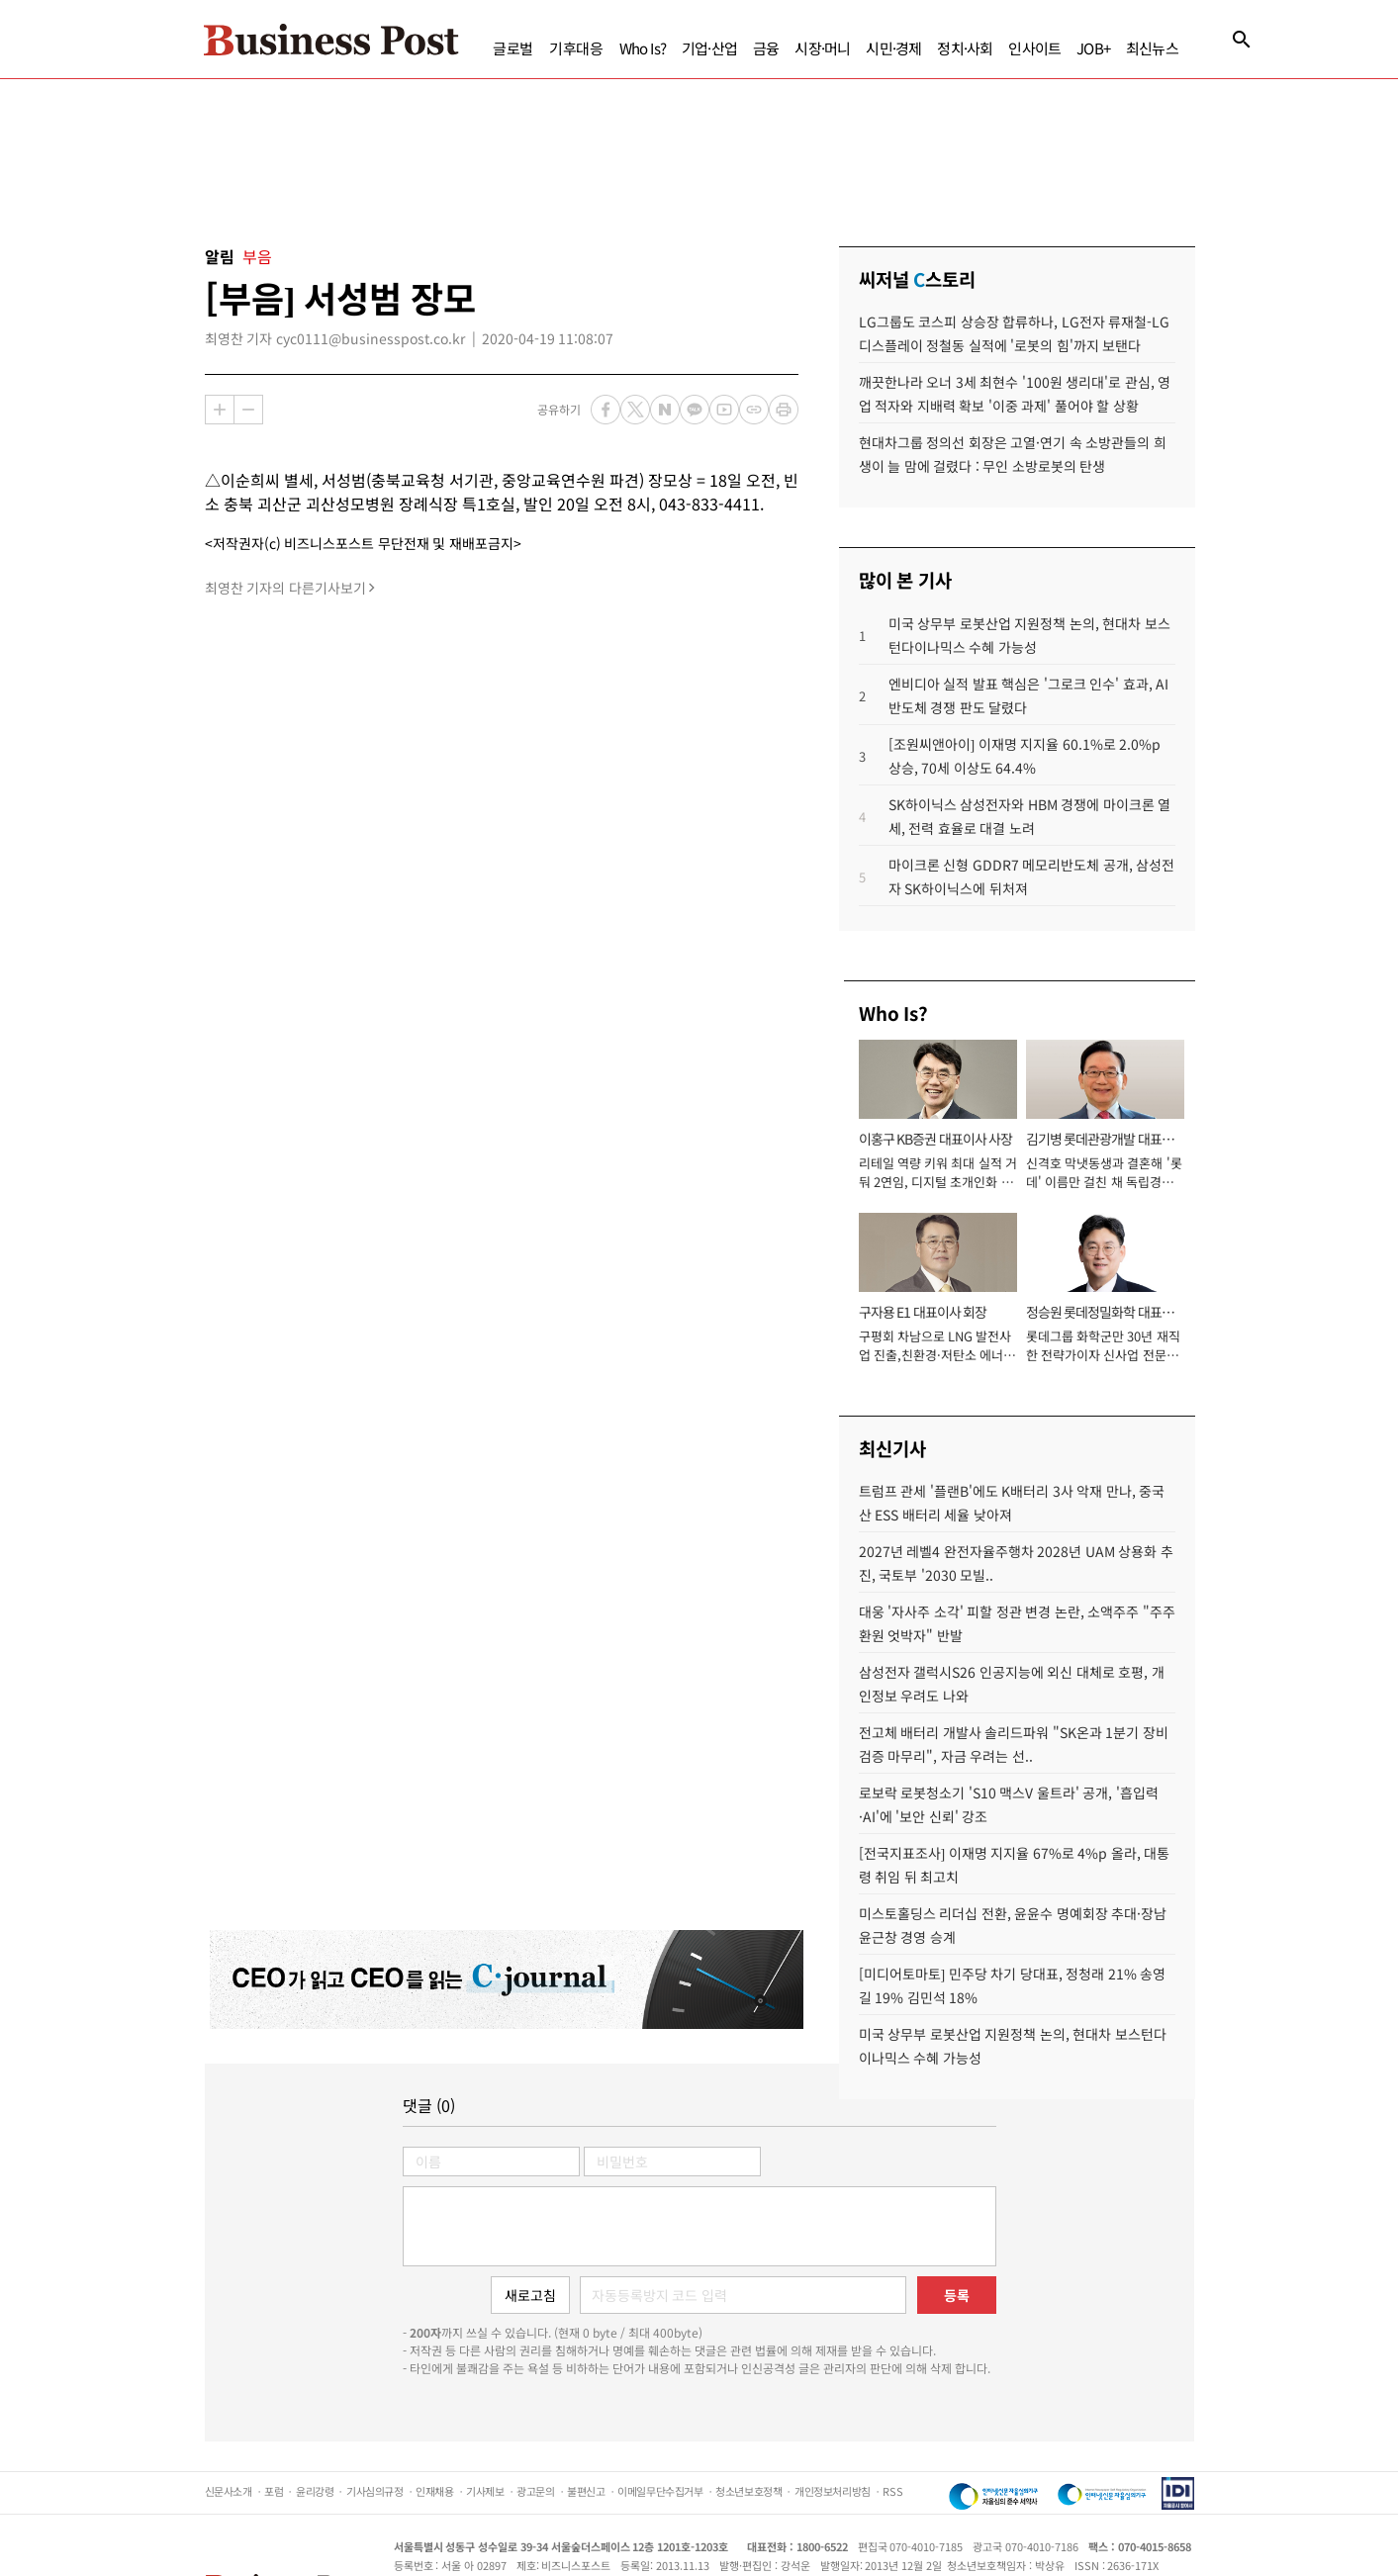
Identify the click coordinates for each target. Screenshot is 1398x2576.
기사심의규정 (375, 2491)
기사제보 (485, 2491)
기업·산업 (709, 48)
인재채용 (434, 2491)
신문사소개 (228, 2491)
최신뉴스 (1152, 48)
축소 (248, 409)
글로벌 (513, 48)
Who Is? (642, 48)
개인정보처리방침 (832, 2491)
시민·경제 (893, 48)
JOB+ (1093, 48)
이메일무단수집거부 (659, 2491)
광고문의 (535, 2491)
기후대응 (576, 48)
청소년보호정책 (748, 2491)
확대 (219, 409)
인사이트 (1034, 48)
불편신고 (586, 2491)
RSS (892, 2491)
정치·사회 (964, 48)
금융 (766, 48)
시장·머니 (822, 48)
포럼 (273, 2491)
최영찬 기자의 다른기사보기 (285, 588)
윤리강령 (314, 2491)
